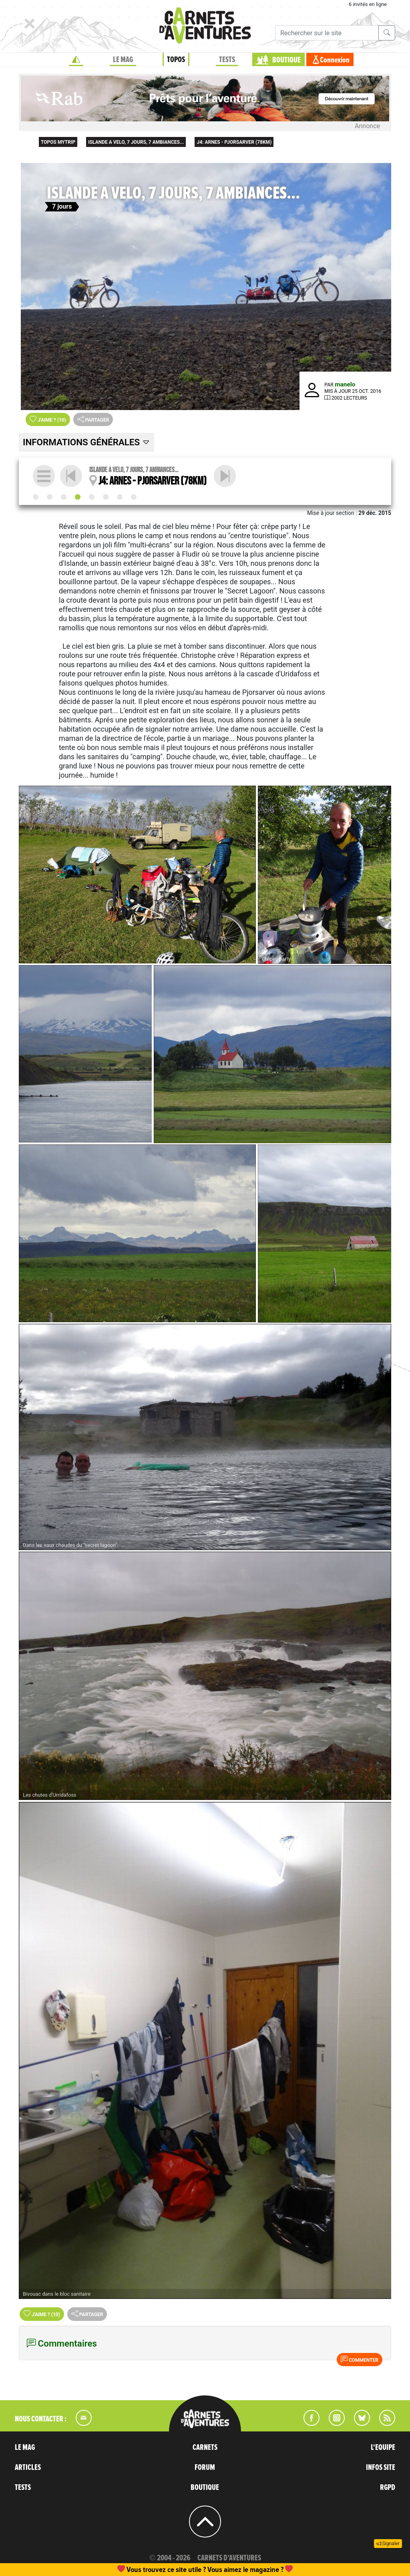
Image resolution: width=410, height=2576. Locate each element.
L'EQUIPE (383, 2447)
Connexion (335, 60)
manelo (345, 384)
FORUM (205, 2467)
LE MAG (123, 60)
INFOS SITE (380, 2467)
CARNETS (205, 2447)
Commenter (359, 2359)
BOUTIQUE (286, 60)
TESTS (227, 60)
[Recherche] (327, 32)
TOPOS (176, 60)
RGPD (387, 2487)
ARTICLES (28, 2467)
